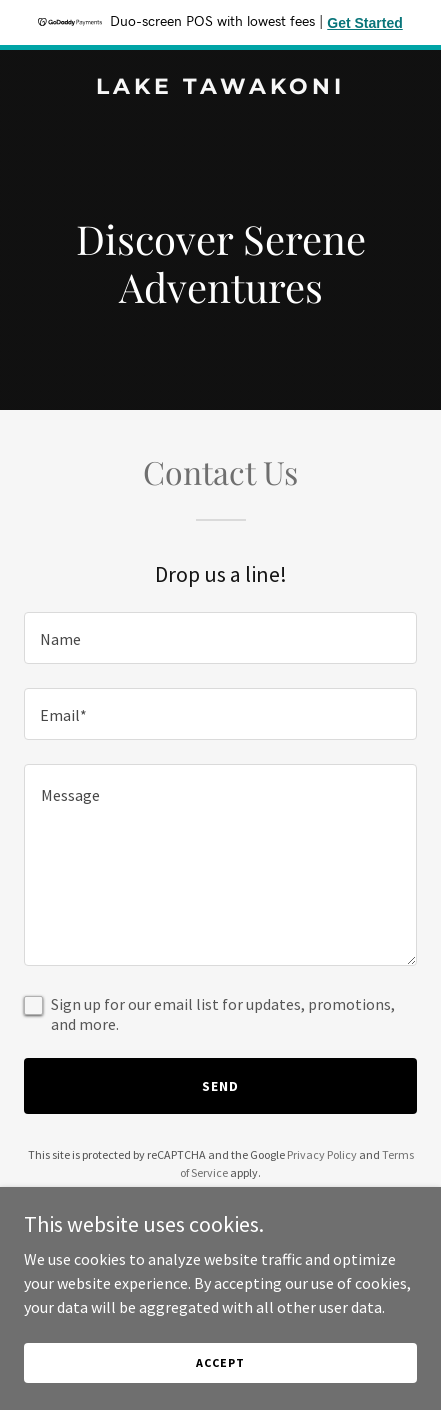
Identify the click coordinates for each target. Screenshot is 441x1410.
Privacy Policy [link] (322, 1154)
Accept (220, 1362)
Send (220, 1086)
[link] (220, 88)
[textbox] (220, 638)
